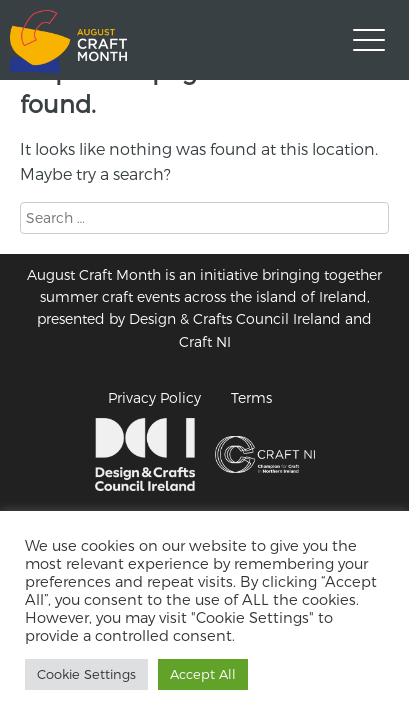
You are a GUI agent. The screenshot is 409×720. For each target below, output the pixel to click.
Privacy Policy (154, 397)
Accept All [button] (203, 674)
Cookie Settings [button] (86, 674)
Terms (251, 397)
